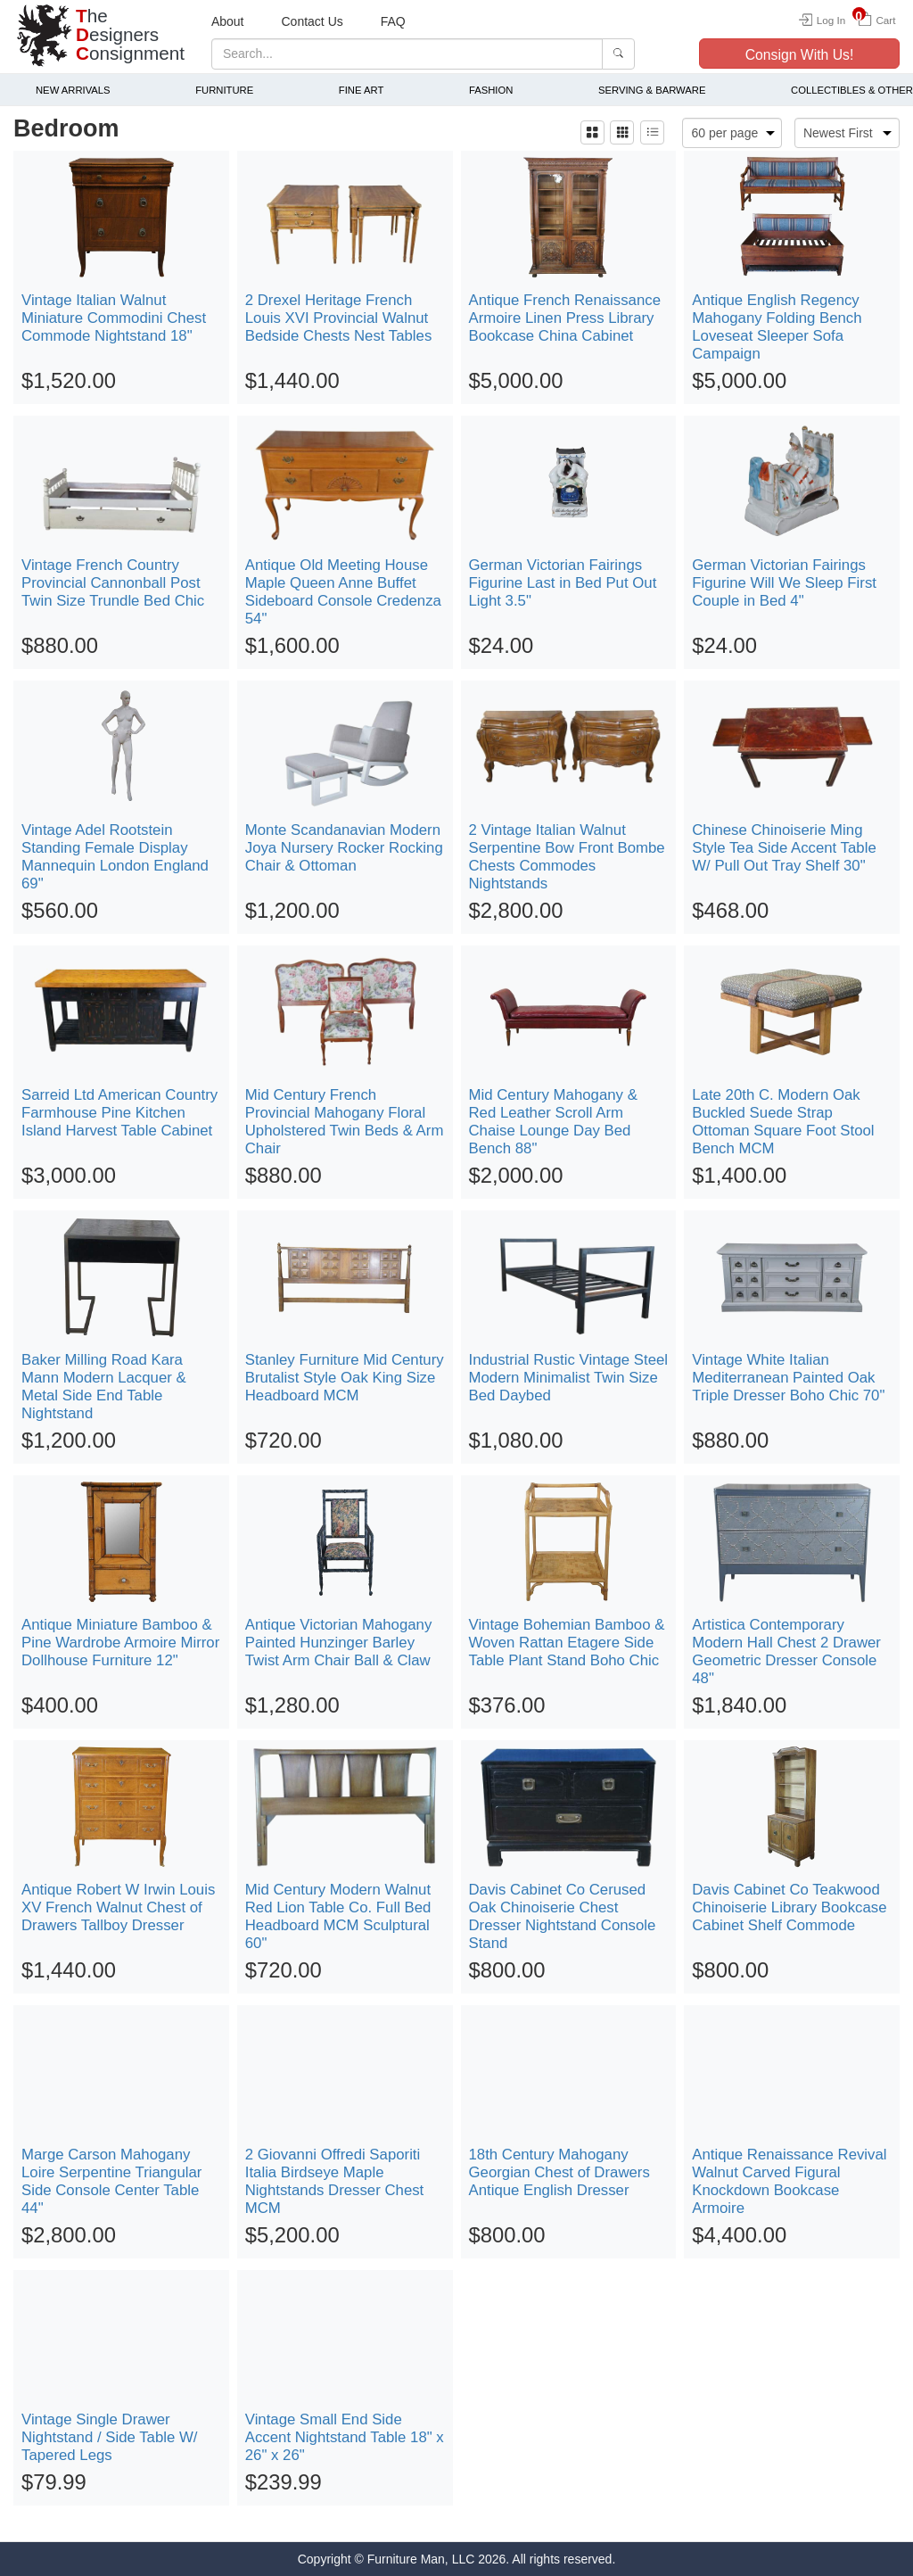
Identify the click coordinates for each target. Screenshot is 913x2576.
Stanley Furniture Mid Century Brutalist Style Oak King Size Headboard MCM (344, 1377)
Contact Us (312, 21)
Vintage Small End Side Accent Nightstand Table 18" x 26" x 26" (344, 2437)
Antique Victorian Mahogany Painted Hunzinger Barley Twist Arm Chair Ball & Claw (338, 1642)
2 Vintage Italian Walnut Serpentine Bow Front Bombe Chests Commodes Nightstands (567, 857)
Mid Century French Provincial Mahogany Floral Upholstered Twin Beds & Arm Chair (344, 1121)
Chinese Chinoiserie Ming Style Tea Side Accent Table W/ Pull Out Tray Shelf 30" (784, 848)
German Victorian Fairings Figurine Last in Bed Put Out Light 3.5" (563, 583)
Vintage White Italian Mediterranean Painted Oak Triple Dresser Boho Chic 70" (788, 1377)
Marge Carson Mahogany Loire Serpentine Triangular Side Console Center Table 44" (111, 2181)
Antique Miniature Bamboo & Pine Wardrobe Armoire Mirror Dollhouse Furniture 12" (120, 1642)
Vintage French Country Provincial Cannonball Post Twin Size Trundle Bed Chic (112, 583)
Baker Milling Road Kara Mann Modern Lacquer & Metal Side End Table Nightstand (103, 1386)
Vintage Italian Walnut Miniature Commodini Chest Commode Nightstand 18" (113, 318)
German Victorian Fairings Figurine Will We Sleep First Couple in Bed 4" (784, 583)
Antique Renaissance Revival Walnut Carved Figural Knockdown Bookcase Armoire (789, 2181)
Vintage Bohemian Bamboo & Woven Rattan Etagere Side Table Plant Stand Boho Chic (567, 1642)
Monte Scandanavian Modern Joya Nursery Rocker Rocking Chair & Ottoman (344, 848)
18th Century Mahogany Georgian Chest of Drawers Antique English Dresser (559, 2172)
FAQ (393, 21)
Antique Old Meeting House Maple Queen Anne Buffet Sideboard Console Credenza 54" (343, 592)
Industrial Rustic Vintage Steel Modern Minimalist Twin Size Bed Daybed (569, 1377)
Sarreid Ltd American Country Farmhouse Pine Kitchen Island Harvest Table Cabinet (119, 1112)
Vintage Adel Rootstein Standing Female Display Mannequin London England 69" (115, 857)
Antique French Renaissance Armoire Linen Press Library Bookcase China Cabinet (565, 318)
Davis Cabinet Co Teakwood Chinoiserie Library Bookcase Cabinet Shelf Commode (789, 1907)
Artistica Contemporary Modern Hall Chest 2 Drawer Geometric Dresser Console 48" (786, 1651)
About (227, 21)
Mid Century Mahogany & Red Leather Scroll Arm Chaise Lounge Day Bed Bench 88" (553, 1121)
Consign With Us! (799, 54)
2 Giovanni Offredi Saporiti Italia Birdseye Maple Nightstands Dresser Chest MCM (334, 2181)
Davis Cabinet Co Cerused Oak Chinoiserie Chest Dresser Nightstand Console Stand (562, 1916)
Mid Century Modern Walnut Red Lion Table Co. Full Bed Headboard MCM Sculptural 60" (338, 1916)
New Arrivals (73, 90)
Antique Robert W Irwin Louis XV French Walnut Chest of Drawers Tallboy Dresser (118, 1907)
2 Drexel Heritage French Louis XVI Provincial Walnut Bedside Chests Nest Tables (338, 318)
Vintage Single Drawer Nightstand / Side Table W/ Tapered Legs (109, 2437)
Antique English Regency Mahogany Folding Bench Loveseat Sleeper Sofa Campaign (776, 327)
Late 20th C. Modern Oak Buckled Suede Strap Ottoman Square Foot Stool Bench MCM (783, 1121)
